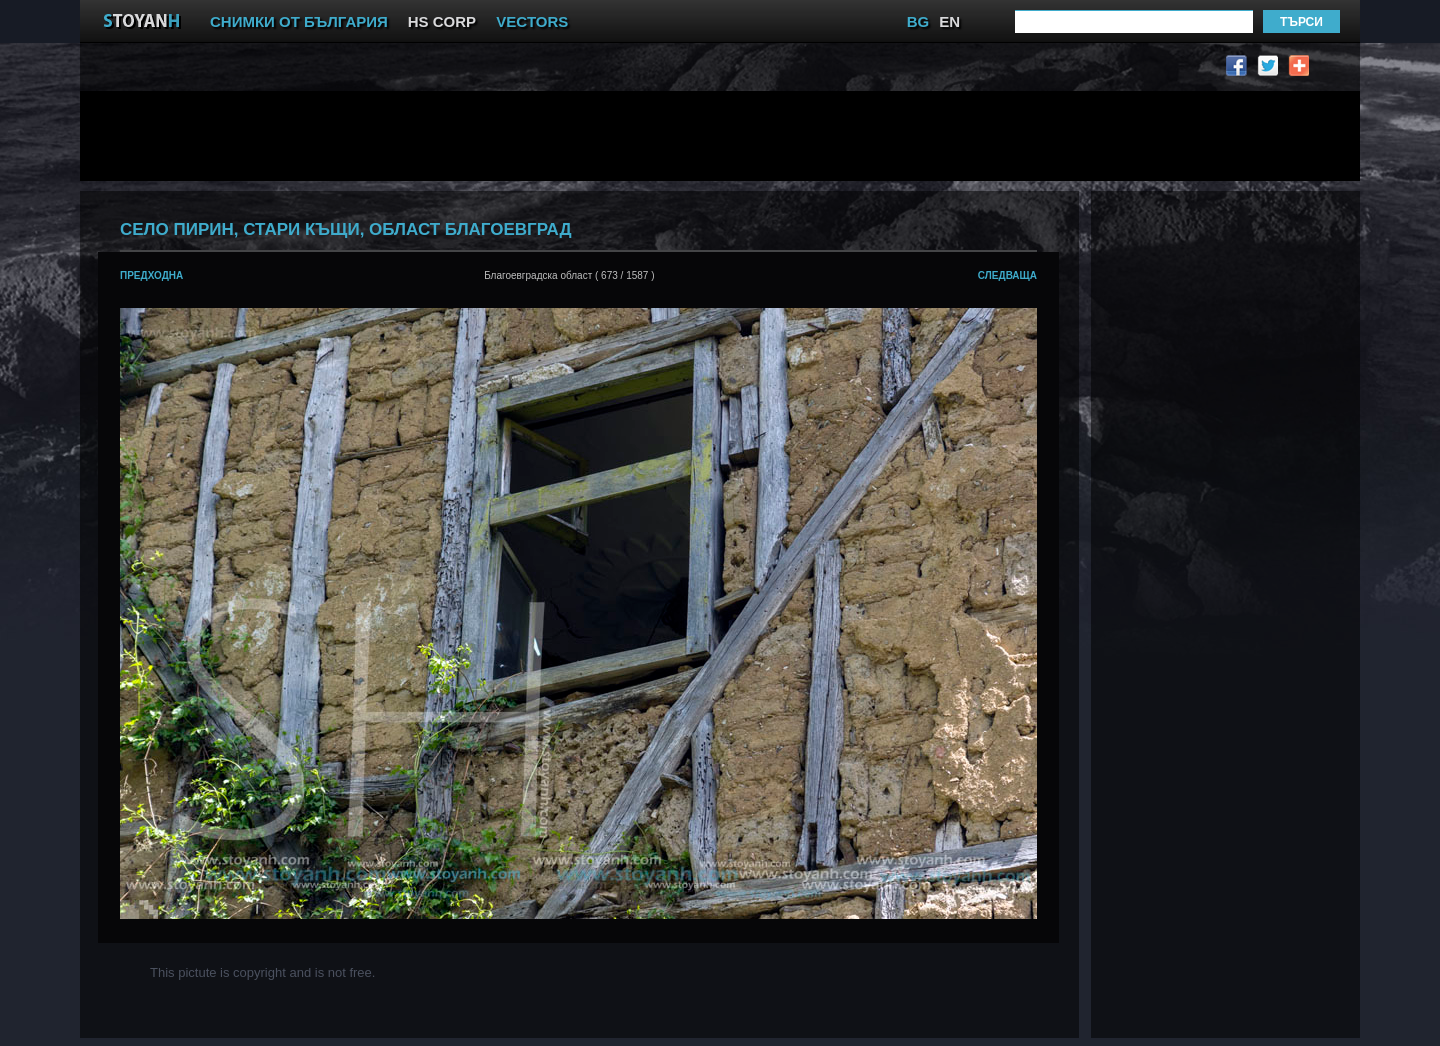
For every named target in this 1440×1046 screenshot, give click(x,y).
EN (949, 21)
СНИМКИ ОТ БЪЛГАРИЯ (299, 21)
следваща (1007, 275)
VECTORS (532, 21)
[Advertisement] (585, 136)
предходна (151, 275)
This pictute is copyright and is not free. (262, 972)
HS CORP (442, 21)
